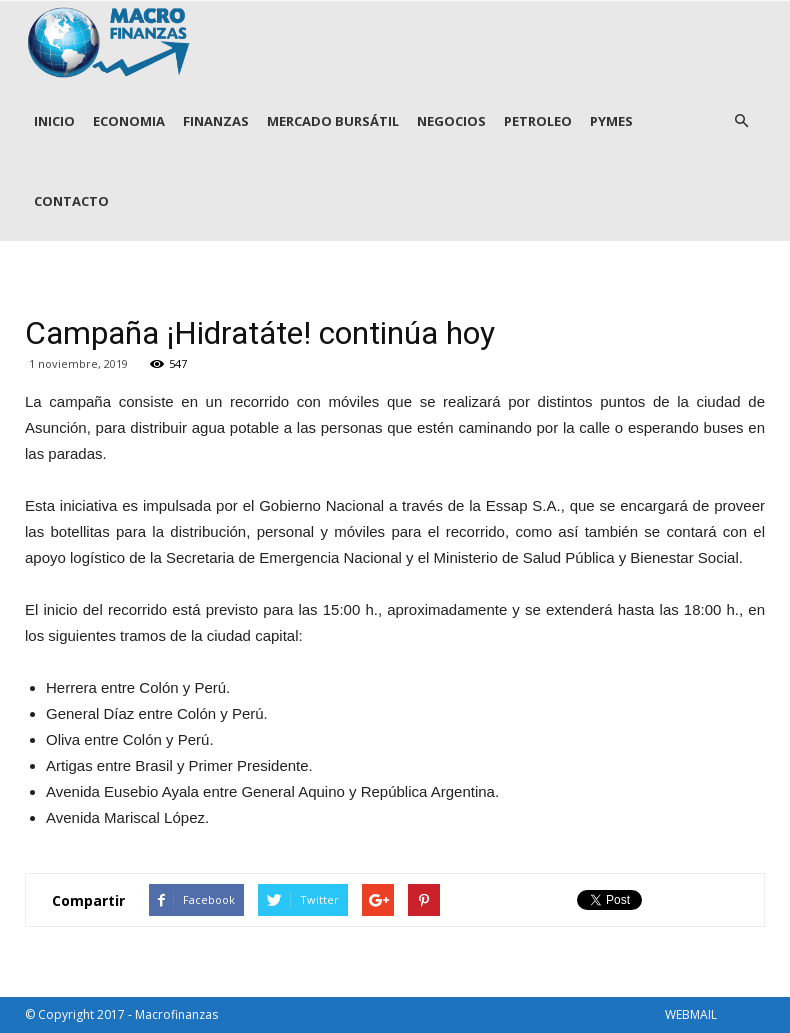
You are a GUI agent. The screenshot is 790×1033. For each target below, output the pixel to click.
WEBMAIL (691, 1014)
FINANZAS (216, 121)
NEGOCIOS (451, 121)
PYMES (611, 121)
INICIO (54, 121)
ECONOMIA (129, 121)
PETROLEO (538, 121)
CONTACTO (71, 201)
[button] (741, 121)
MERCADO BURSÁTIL (333, 121)
